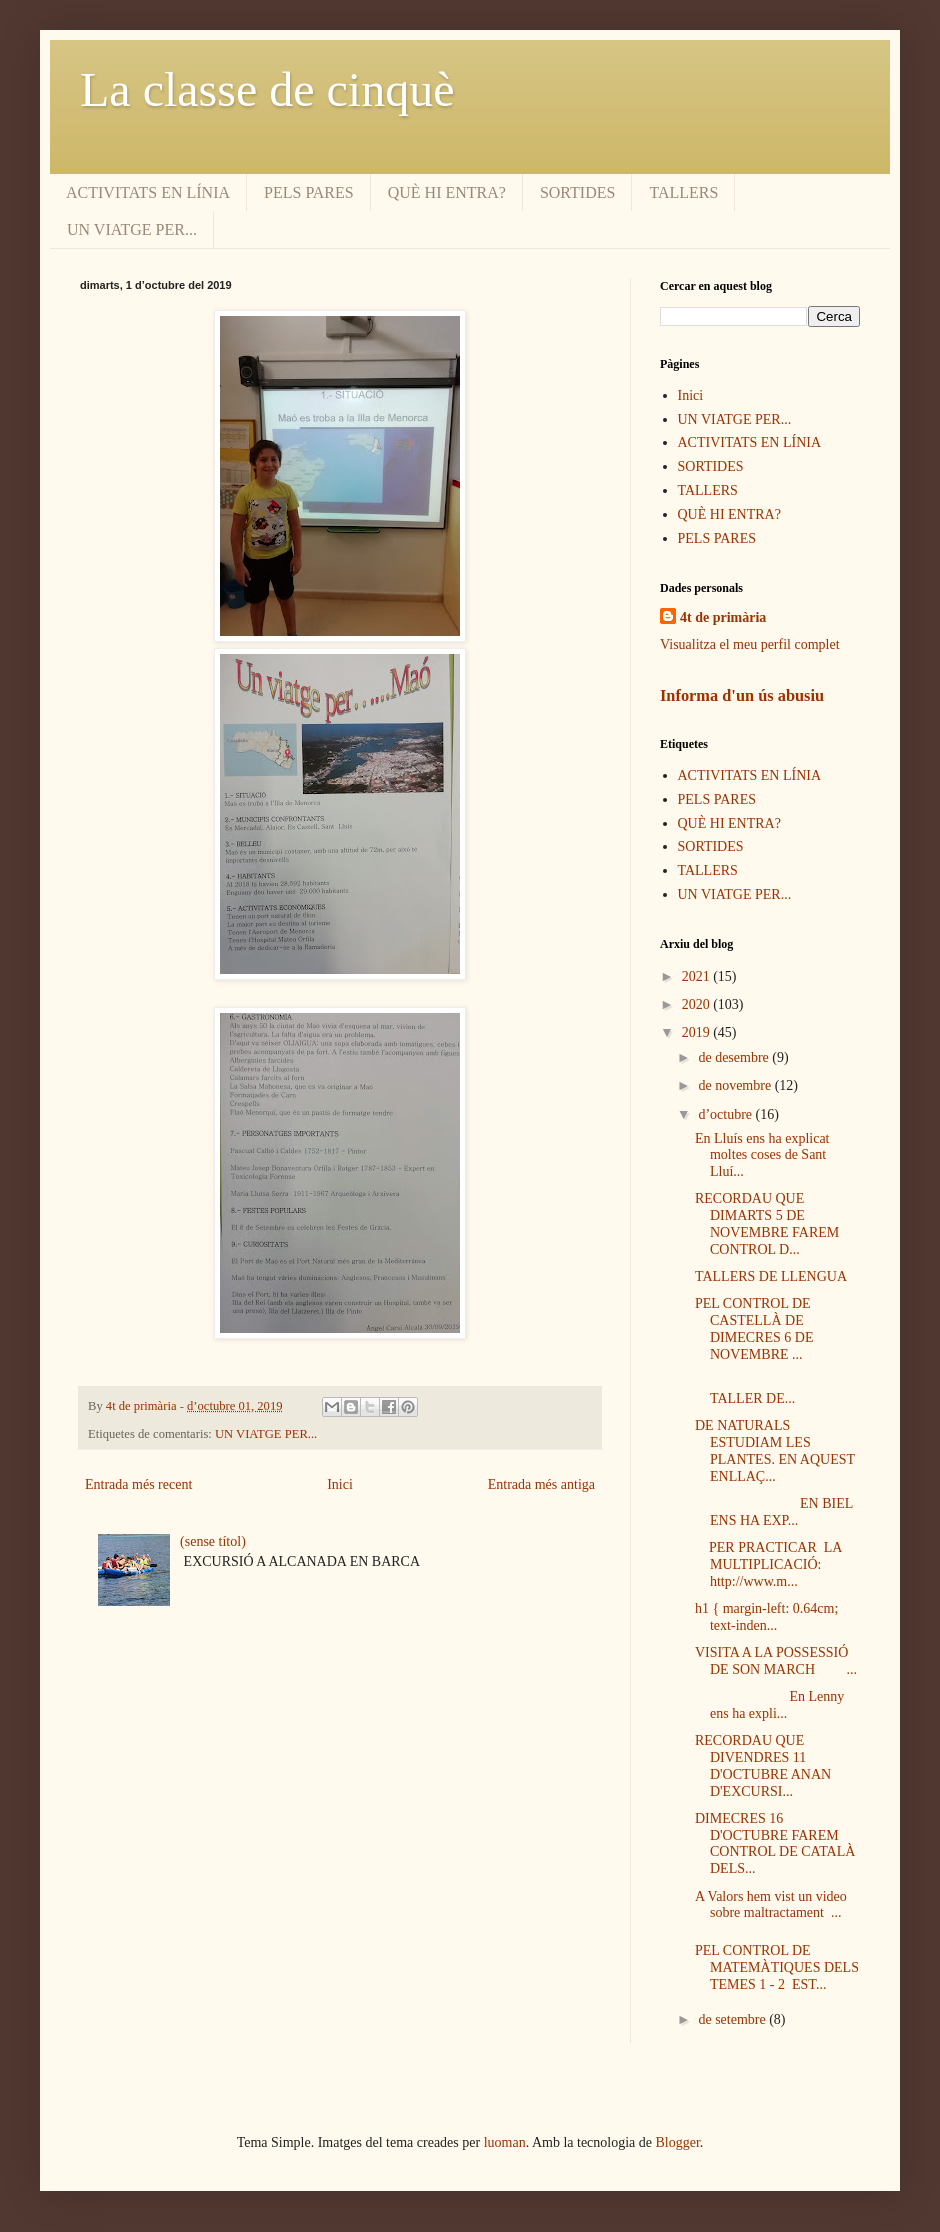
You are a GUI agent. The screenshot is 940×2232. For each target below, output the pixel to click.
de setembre (733, 2019)
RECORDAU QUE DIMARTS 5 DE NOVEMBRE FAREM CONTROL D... (767, 1223)
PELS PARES (309, 192)
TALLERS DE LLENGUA (771, 1276)
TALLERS (683, 192)
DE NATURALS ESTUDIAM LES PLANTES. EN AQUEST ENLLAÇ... (775, 1450)
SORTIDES (578, 192)
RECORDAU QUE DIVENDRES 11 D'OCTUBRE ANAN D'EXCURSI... (763, 1765)
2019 (698, 1032)
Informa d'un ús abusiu (742, 695)
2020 (698, 1004)
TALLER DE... (761, 1390)
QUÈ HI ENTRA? (447, 192)
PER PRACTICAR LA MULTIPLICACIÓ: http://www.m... (770, 1564)
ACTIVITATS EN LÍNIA (148, 192)
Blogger (678, 2142)
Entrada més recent (138, 1484)
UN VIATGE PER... (132, 229)
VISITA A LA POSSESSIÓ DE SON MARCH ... (776, 1661)
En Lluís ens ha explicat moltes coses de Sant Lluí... (762, 1155)
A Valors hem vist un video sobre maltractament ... (771, 1905)
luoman (505, 2142)
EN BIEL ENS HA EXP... (774, 1512)
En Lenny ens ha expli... (769, 1705)
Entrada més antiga (541, 1484)
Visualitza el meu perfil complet (750, 644)
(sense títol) (213, 1541)
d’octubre (726, 1114)
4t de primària (723, 617)
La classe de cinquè (267, 89)
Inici (340, 1484)
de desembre (735, 1057)
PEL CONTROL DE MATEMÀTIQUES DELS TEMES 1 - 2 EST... (777, 1967)
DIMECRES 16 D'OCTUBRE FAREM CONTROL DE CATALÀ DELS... (775, 1843)
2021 (698, 976)
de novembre (736, 1085)
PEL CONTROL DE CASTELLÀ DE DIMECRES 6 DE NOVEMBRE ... (754, 1328)
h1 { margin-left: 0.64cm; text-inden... (766, 1617)
